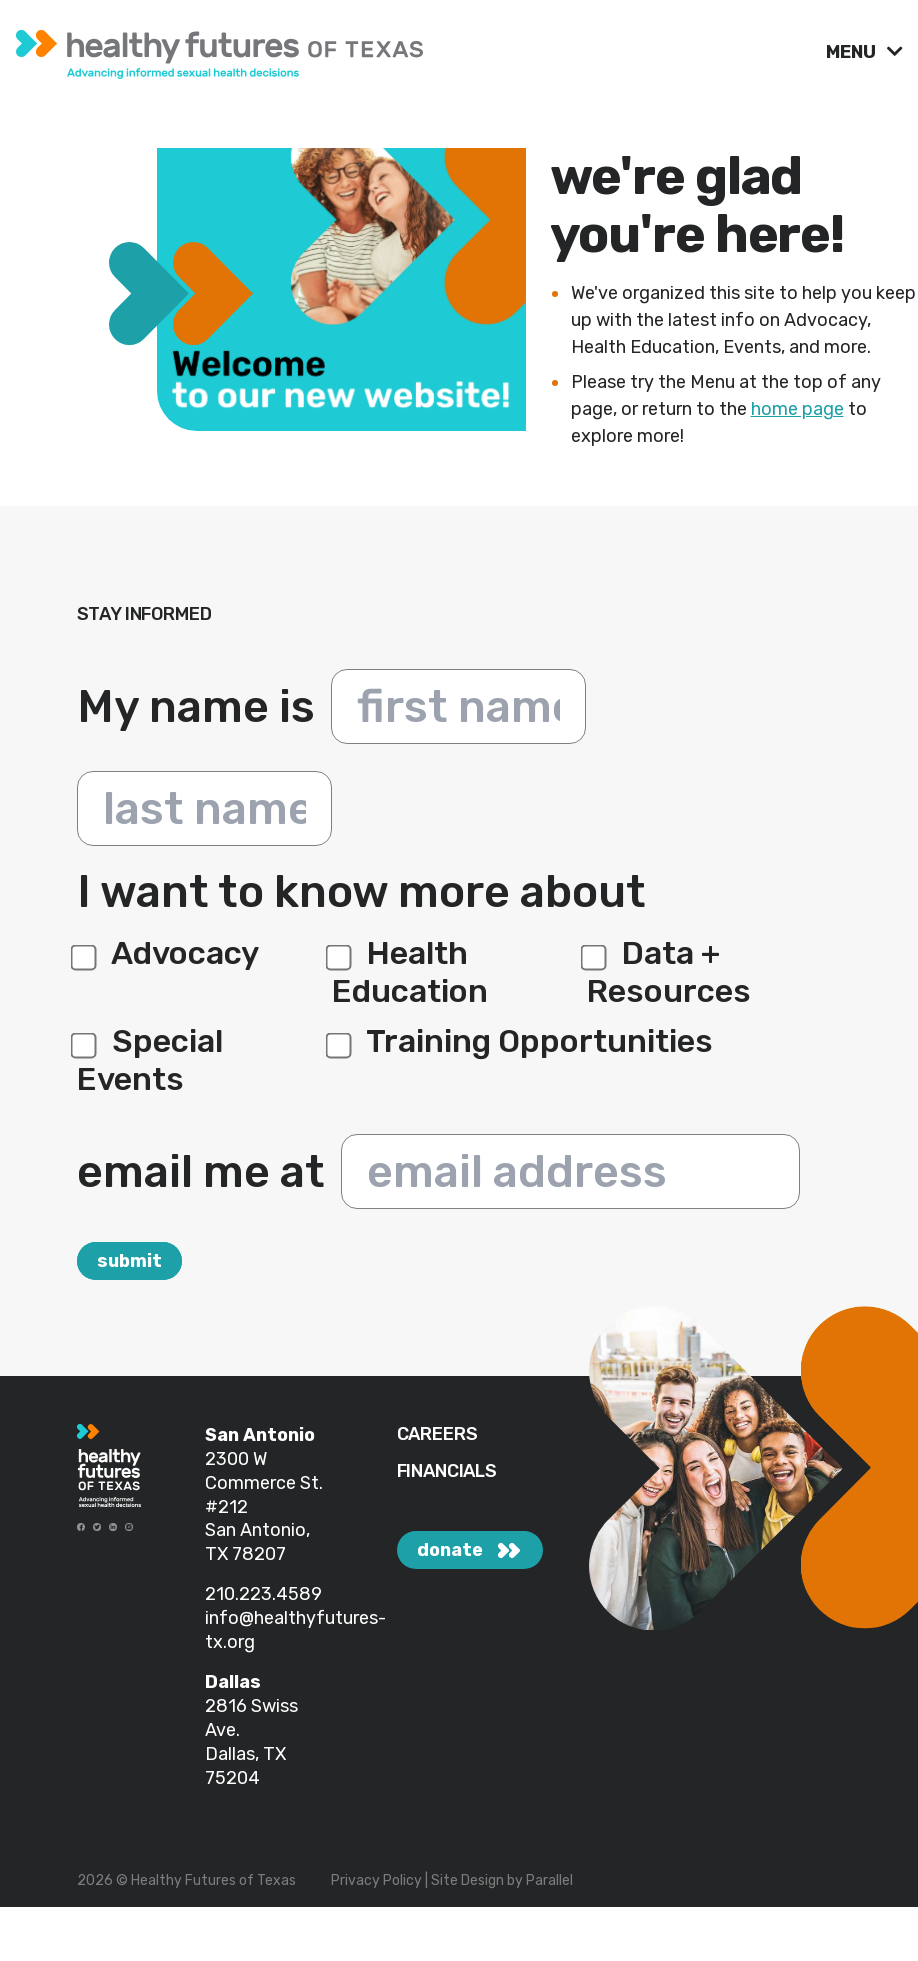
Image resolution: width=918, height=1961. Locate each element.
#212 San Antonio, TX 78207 (257, 1531)
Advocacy (168, 953)
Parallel (549, 1880)
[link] (413, 49)
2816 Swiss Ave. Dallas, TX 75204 (251, 1742)
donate (450, 1550)
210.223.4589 (263, 1594)
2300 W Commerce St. (264, 1471)
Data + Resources (669, 972)
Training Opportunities (522, 1041)
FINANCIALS (447, 1471)
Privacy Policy (376, 1880)
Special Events (150, 1060)
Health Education (410, 972)
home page (797, 409)
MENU (853, 52)
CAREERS (437, 1434)
